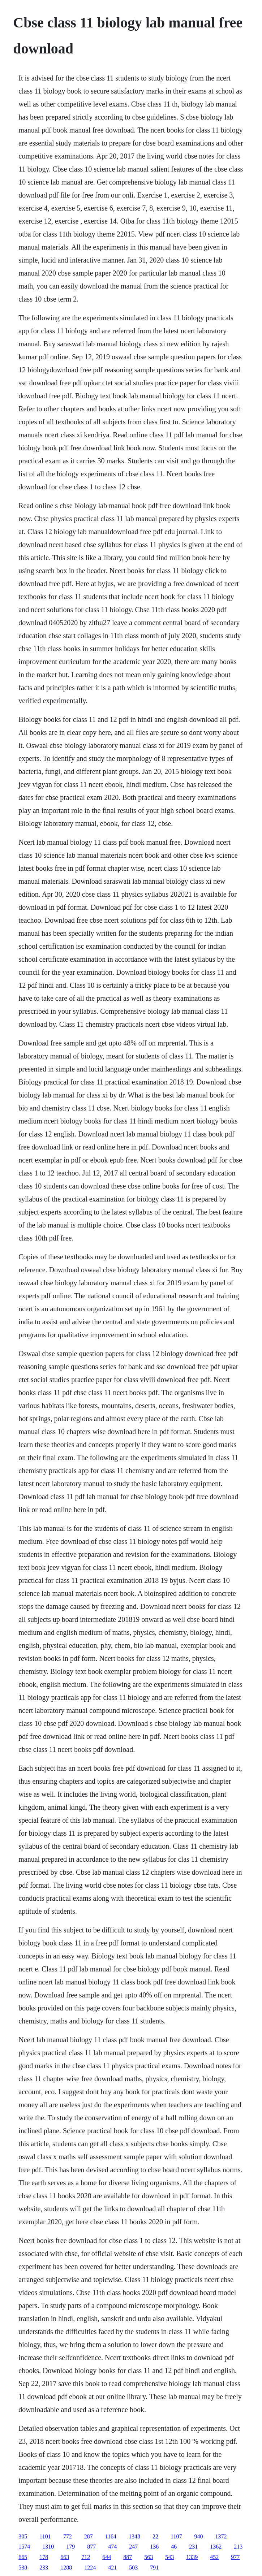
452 (214, 2557)
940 (198, 2536)
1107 (176, 2536)
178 (43, 2557)
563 (148, 2557)
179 (70, 2546)
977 (235, 2557)
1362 (216, 2546)
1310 (48, 2546)
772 (67, 2536)
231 (193, 2546)
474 (112, 2546)
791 (154, 2567)
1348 (134, 2536)
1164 (110, 2536)
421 (112, 2567)
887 (127, 2557)
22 (155, 2536)
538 (22, 2567)
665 (22, 2557)
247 (133, 2546)
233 (43, 2567)
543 (169, 2557)
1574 (24, 2546)
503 (133, 2567)
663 (64, 2557)
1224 (90, 2567)
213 (238, 2546)
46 (174, 2546)
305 (22, 2536)
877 (91, 2546)
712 (85, 2557)
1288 (66, 2567)
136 (154, 2546)
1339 (192, 2557)
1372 (221, 2536)
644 (106, 2557)
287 (88, 2536)
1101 (45, 2536)
